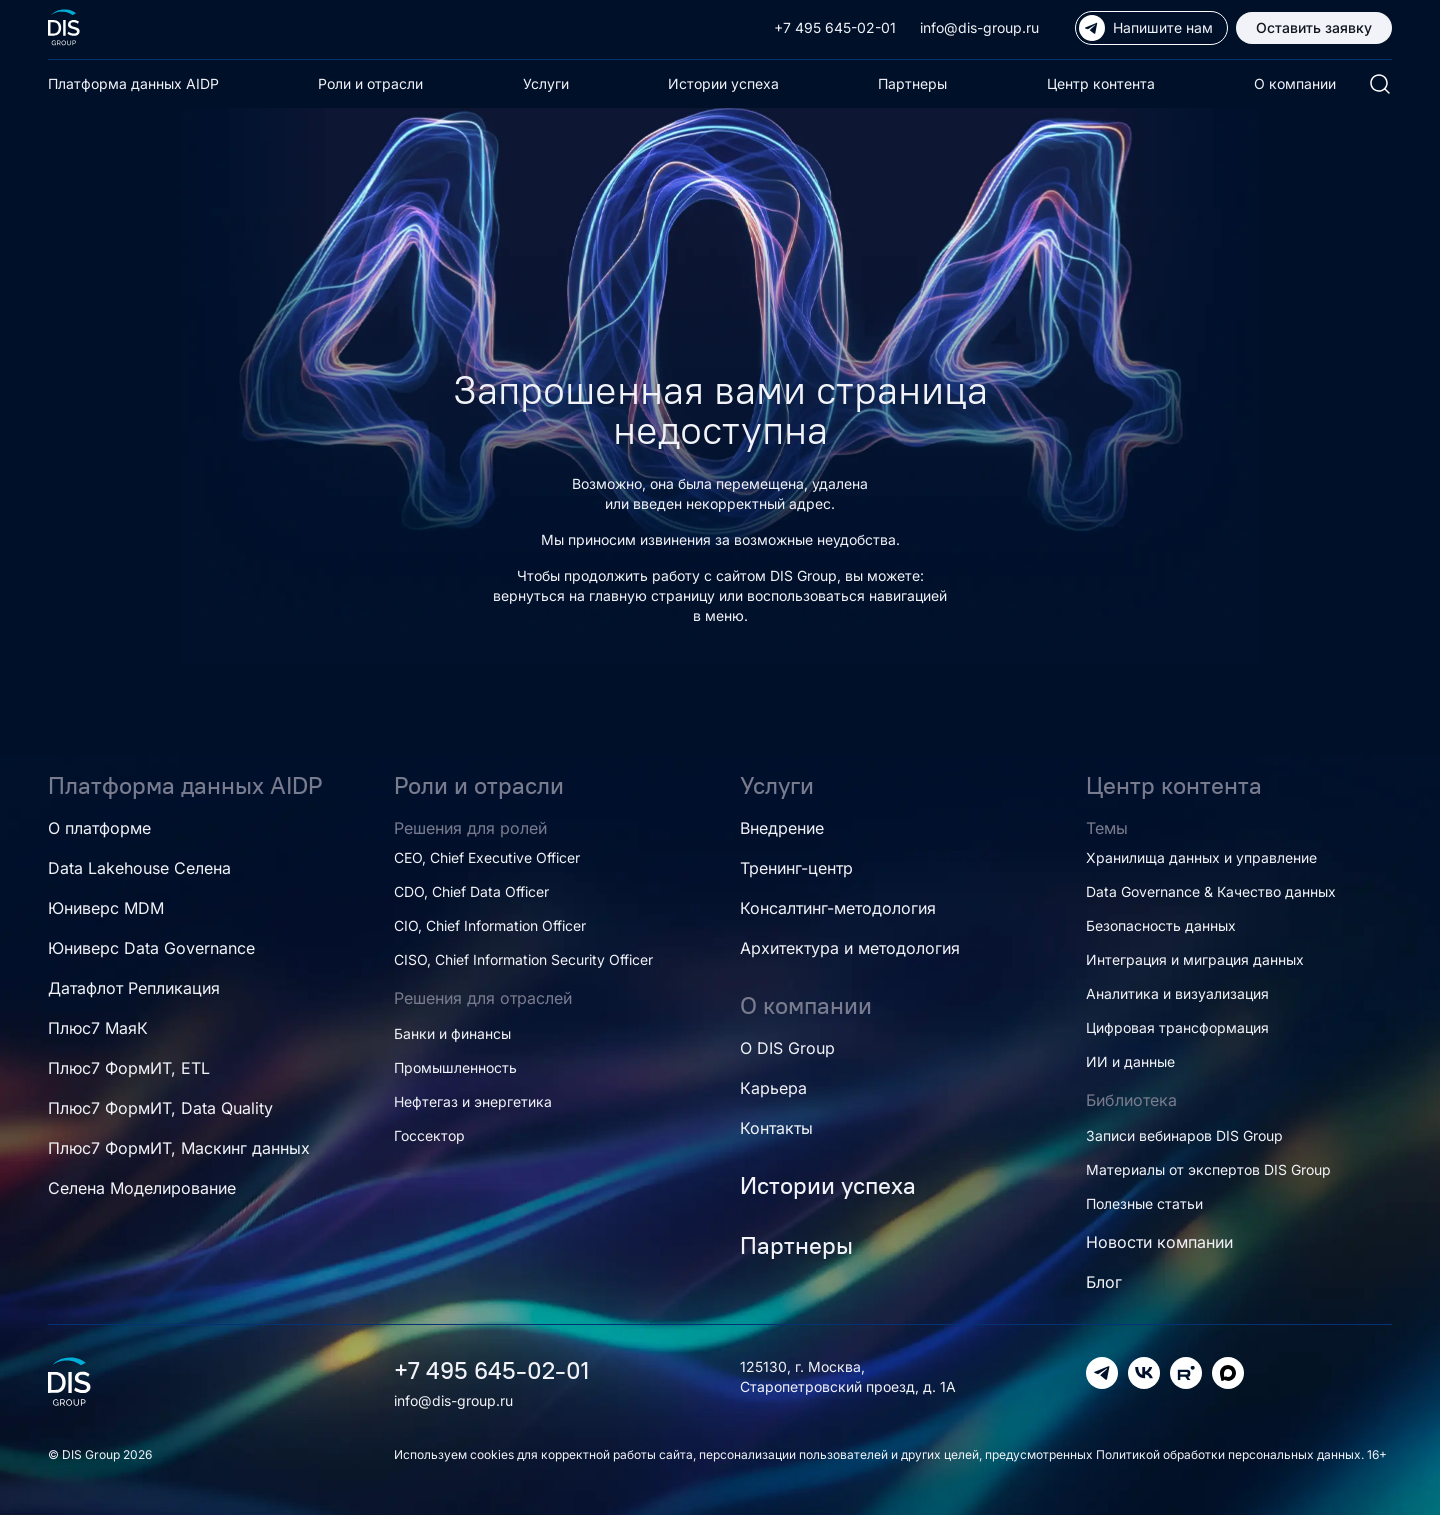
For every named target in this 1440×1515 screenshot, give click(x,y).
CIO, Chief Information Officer (490, 925)
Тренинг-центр (796, 868)
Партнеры (912, 83)
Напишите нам (1146, 28)
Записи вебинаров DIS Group (1184, 1135)
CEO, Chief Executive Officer (487, 857)
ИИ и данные (1130, 1061)
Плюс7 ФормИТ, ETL (129, 1068)
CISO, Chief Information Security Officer (523, 959)
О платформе (99, 828)
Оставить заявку (1314, 27)
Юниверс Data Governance (151, 948)
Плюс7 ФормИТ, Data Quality (160, 1108)
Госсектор (429, 1135)
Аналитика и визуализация (1177, 993)
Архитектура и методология (850, 948)
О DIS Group (787, 1048)
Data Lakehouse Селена (139, 868)
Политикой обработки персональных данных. (1231, 1454)
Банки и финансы (452, 1033)
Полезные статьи (1144, 1203)
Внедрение (782, 828)
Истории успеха (723, 83)
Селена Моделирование (142, 1188)
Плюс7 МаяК (98, 1028)
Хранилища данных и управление (1201, 857)
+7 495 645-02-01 (835, 27)
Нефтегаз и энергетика (473, 1101)
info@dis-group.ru (979, 27)
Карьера (773, 1088)
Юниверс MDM (106, 908)
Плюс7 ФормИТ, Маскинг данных (179, 1148)
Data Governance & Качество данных (1211, 891)
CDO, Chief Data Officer (471, 891)
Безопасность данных (1161, 925)
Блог (1104, 1282)
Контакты (776, 1128)
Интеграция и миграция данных (1195, 959)
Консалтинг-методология (838, 908)
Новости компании (1159, 1242)
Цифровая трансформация (1177, 1027)
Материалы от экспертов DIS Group (1208, 1169)
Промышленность (455, 1067)
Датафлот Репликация (134, 988)
